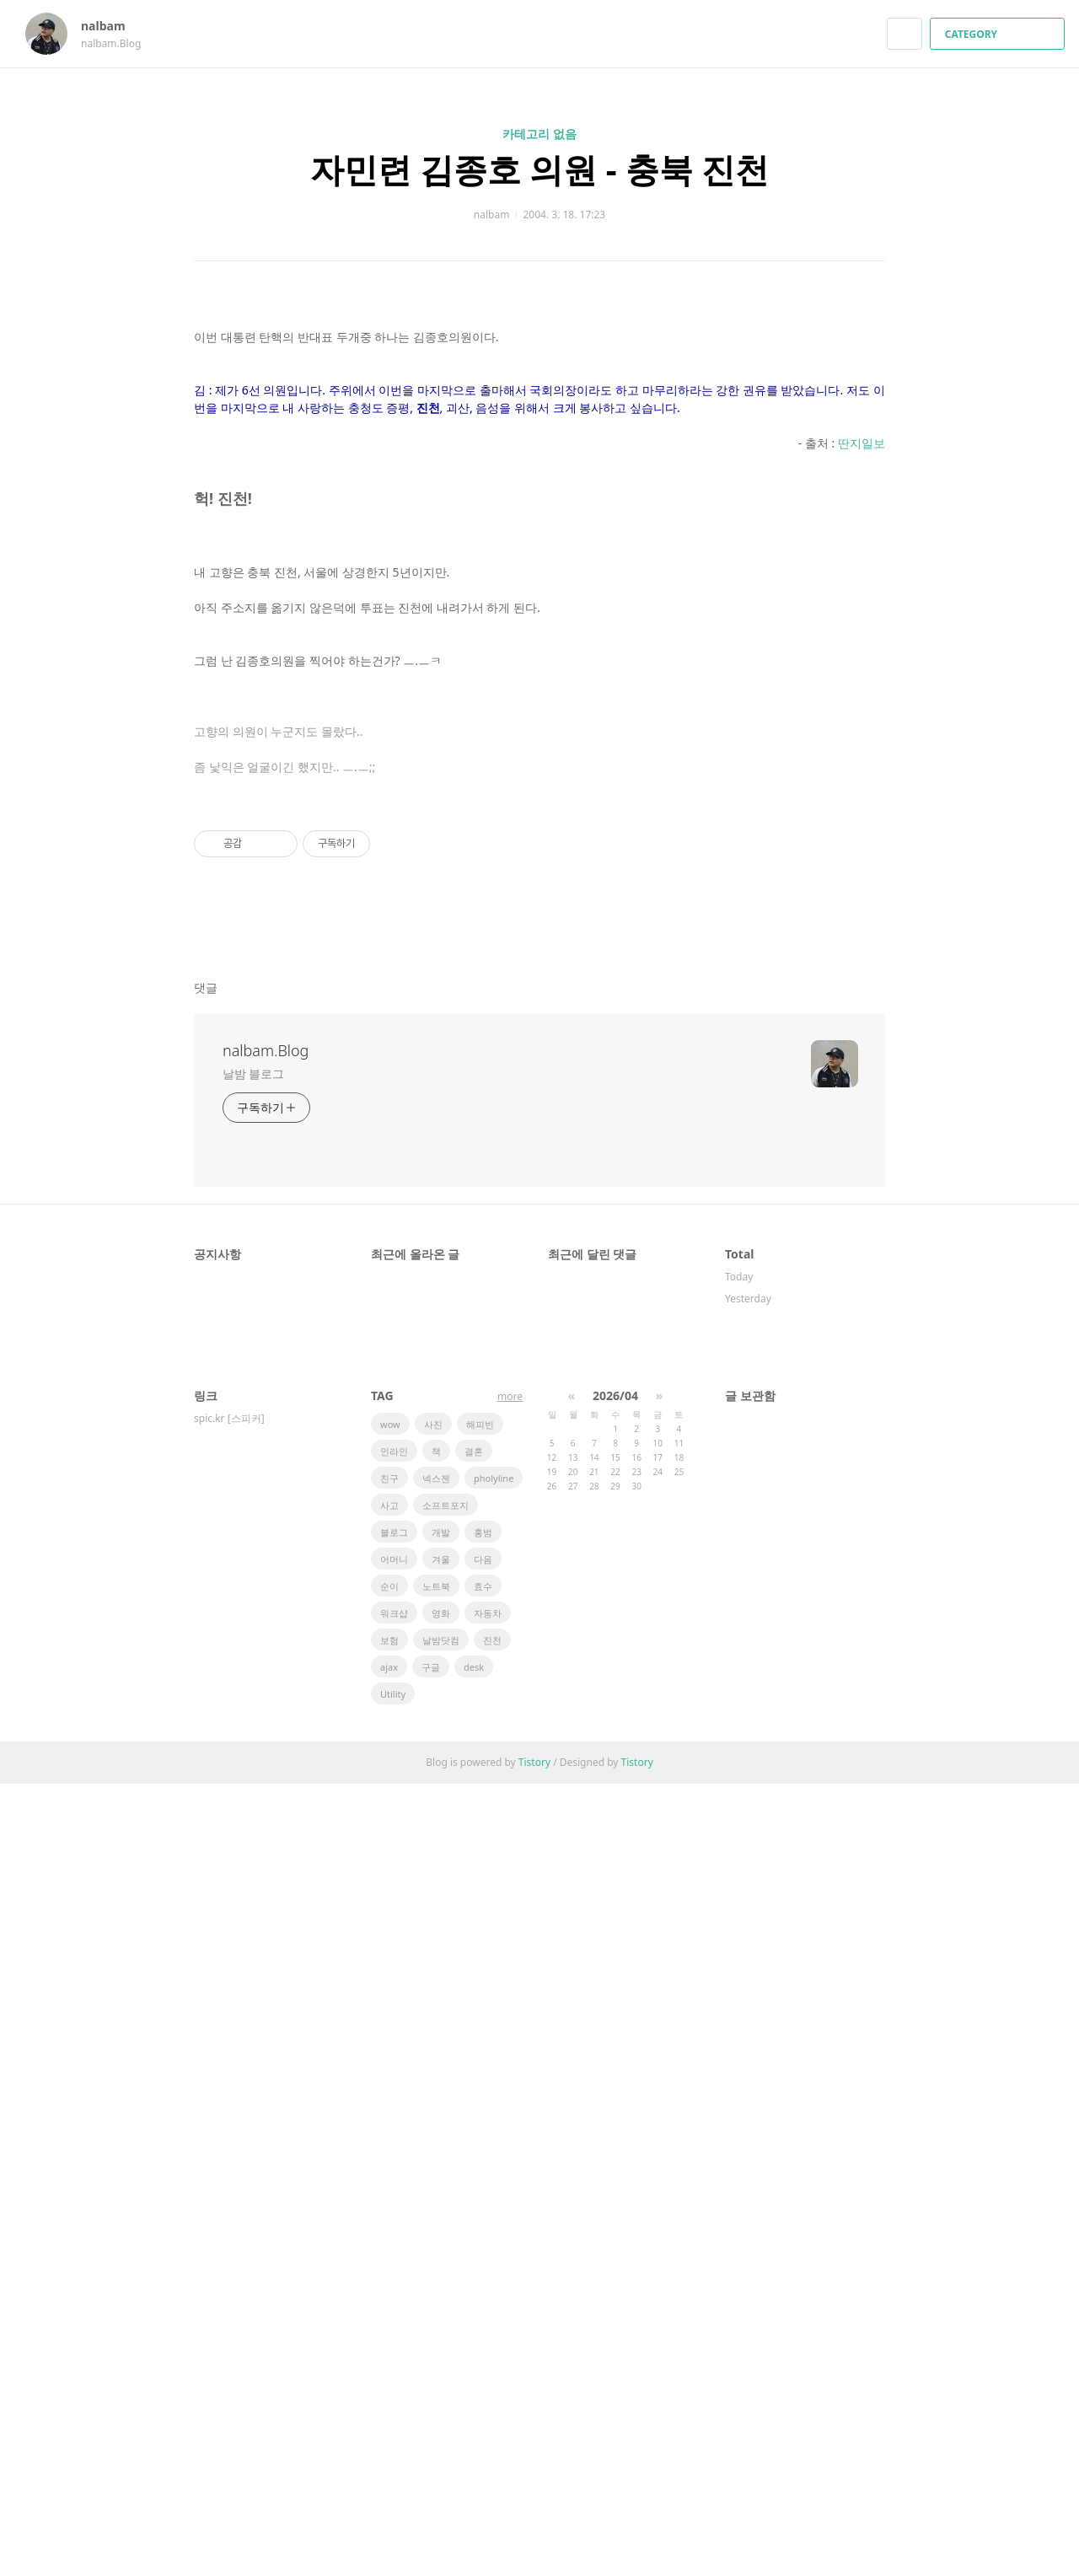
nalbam (111, 26)
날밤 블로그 (253, 1866)
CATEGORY (999, 34)
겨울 (441, 2351)
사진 (433, 2216)
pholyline (493, 2270)
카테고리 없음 (539, 134)
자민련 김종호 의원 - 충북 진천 (540, 169)
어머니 (394, 2351)
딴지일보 (861, 999)
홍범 (483, 2324)
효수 (483, 2378)
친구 (389, 2270)
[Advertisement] (539, 463)
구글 (430, 2459)
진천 (492, 2432)
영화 (441, 2405)
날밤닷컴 (440, 2432)
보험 (389, 2432)
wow (390, 2216)
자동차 (488, 2405)
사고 (389, 2297)
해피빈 (480, 2216)
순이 (389, 2378)
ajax (389, 2459)
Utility (392, 2486)
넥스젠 (436, 2270)
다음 (483, 2351)
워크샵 (394, 2405)
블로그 (394, 2324)
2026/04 (615, 2188)
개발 (441, 2324)
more (510, 2189)
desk (474, 2459)
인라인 (394, 2243)
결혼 (473, 2243)
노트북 (436, 2378)
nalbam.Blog (266, 1843)
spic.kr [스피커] (229, 2210)
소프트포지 (445, 2297)
